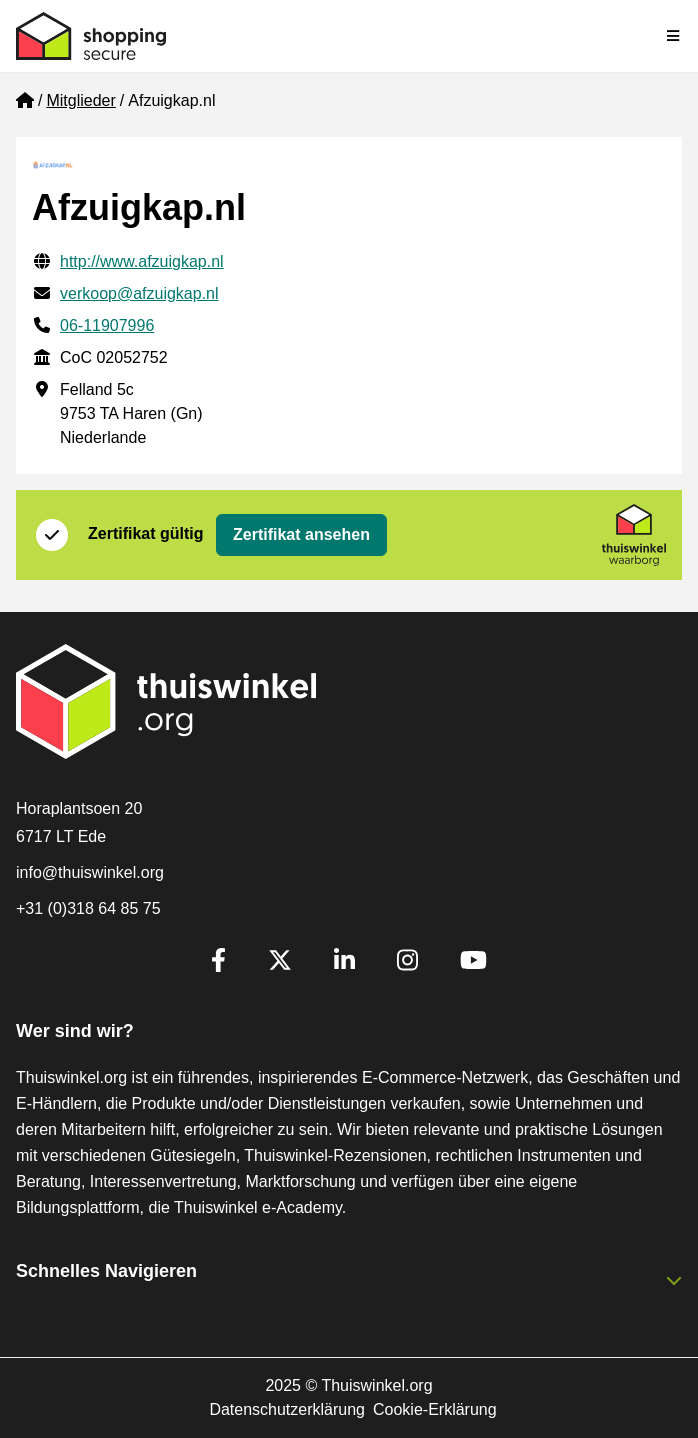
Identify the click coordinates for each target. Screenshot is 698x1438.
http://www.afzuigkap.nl (142, 261)
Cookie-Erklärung (435, 1409)
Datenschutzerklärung (287, 1409)
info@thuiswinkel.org (90, 872)
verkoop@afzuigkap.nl (139, 293)
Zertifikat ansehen (301, 534)
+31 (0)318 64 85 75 (88, 908)
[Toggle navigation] (674, 36)
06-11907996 (107, 325)
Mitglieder (80, 100)
